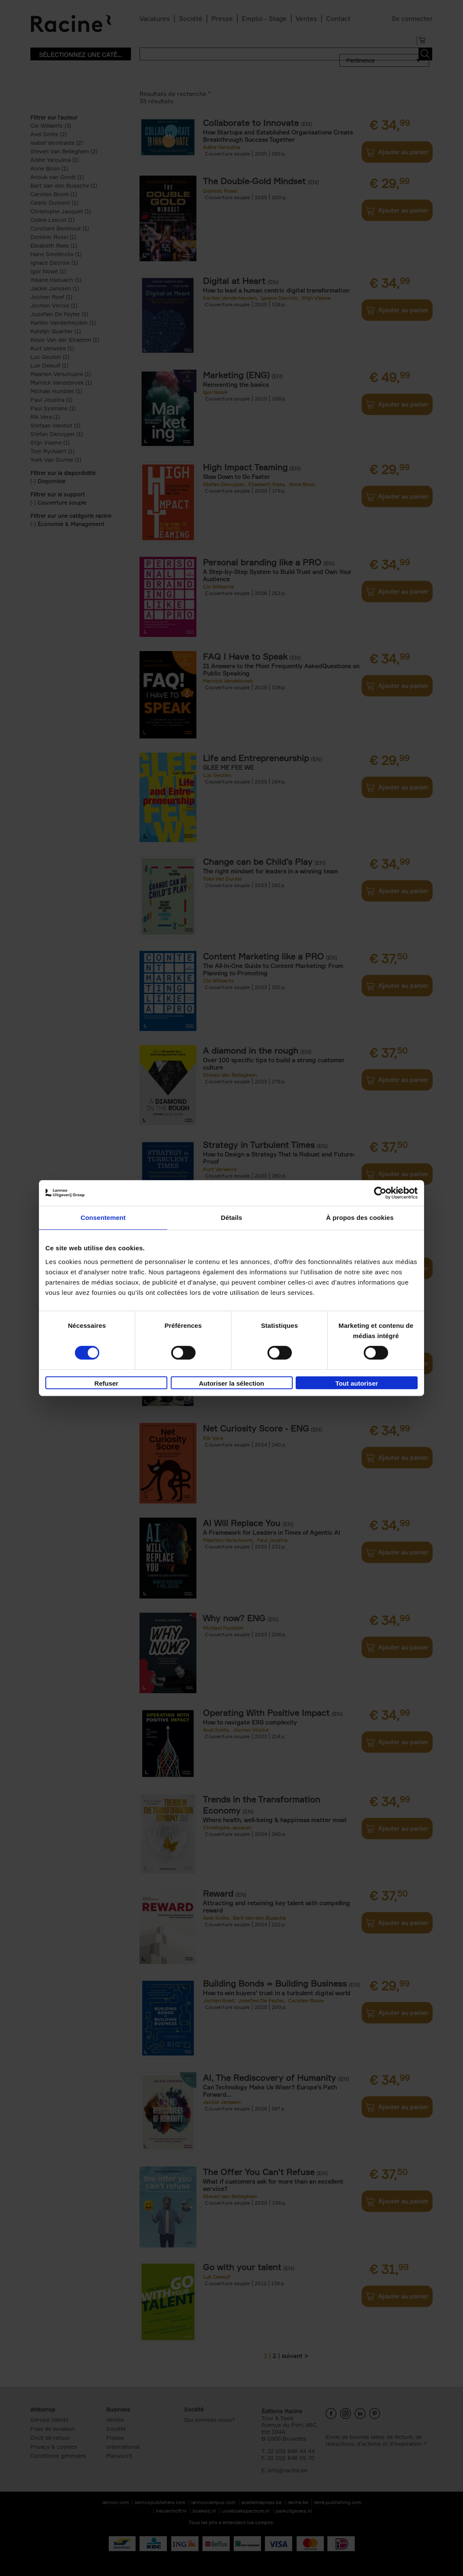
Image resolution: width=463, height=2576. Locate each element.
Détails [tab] (231, 1217)
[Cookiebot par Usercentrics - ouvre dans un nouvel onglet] (380, 1192)
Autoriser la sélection (231, 1383)
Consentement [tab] (102, 1217)
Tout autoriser (356, 1383)
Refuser (107, 1383)
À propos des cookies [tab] (360, 1217)
